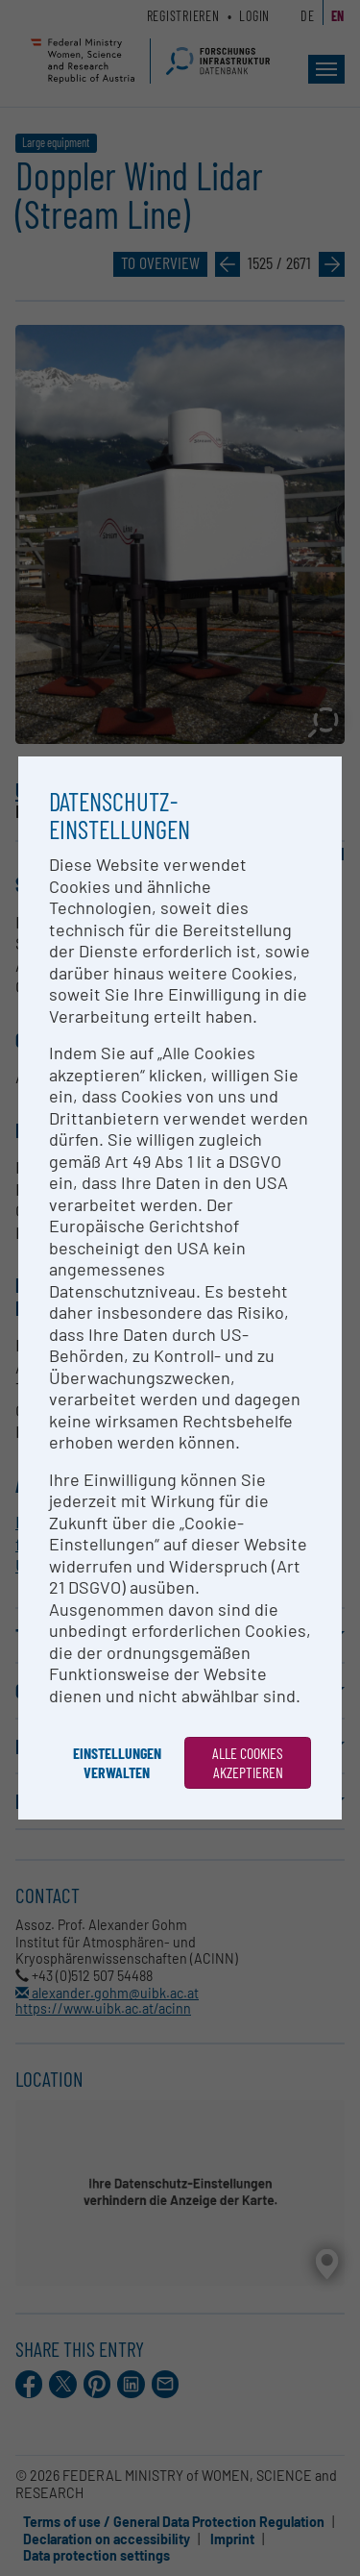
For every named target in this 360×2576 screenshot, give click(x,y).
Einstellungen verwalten (117, 1762)
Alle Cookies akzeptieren (247, 1762)
